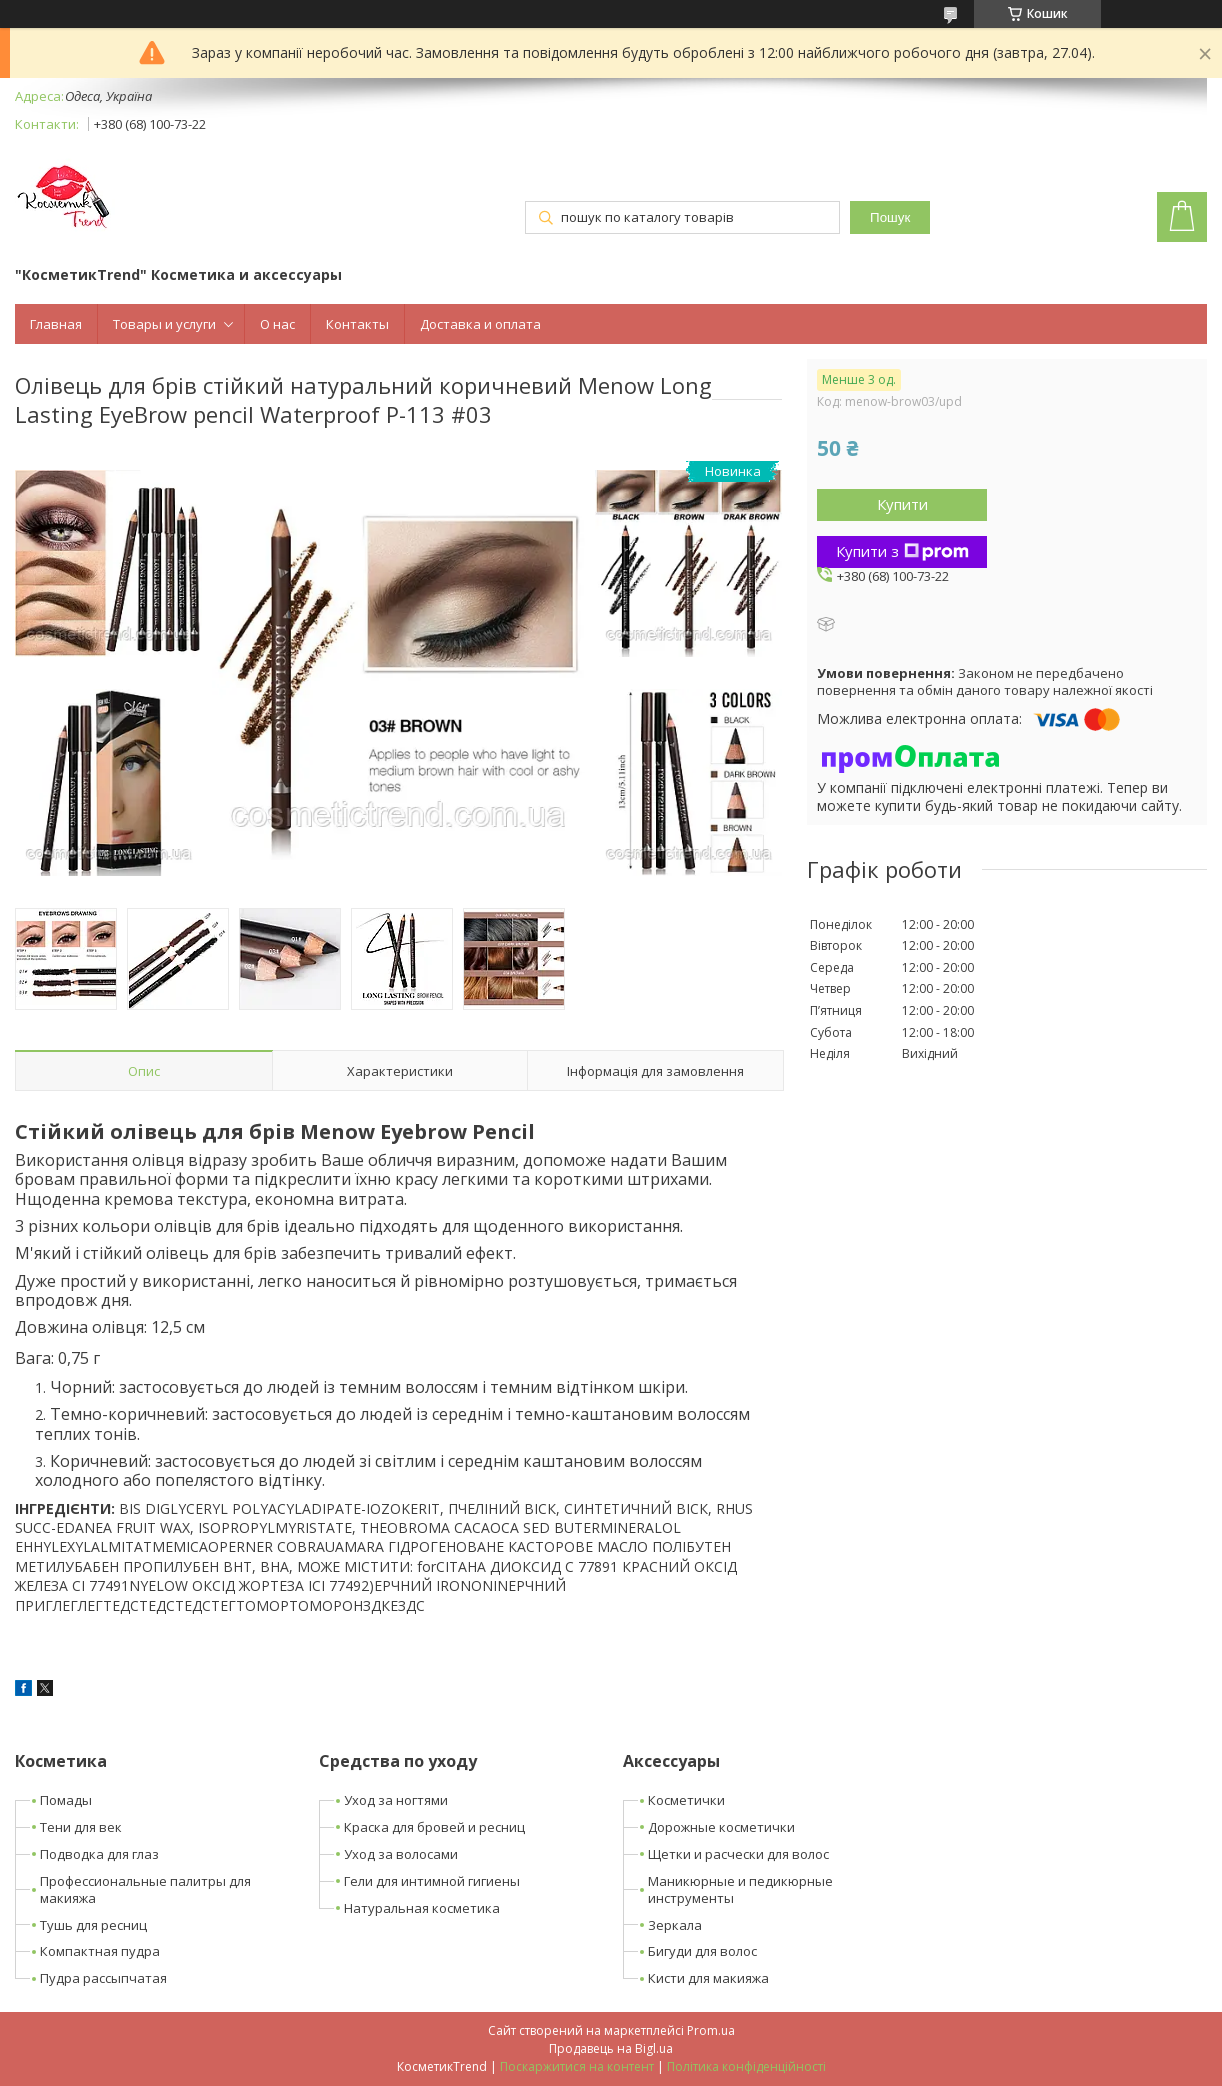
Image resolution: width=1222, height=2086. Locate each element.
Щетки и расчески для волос (738, 1854)
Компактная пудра (100, 1951)
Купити (902, 504)
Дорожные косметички (721, 1827)
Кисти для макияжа (708, 1978)
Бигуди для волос (702, 1951)
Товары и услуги (164, 324)
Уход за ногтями (396, 1800)
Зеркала (675, 1925)
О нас (277, 324)
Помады (66, 1800)
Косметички (686, 1800)
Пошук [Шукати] (890, 217)
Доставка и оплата (480, 324)
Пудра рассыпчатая (103, 1978)
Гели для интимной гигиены (432, 1881)
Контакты (357, 324)
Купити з (902, 551)
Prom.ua (711, 2030)
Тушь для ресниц (93, 1925)
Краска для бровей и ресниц (434, 1827)
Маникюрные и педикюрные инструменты (740, 1889)
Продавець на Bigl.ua (611, 2048)
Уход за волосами (401, 1854)
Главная (56, 324)
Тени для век (81, 1827)
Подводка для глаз (99, 1854)
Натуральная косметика (422, 1908)
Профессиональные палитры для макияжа (145, 1889)
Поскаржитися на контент (577, 2066)
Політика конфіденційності (746, 2066)
